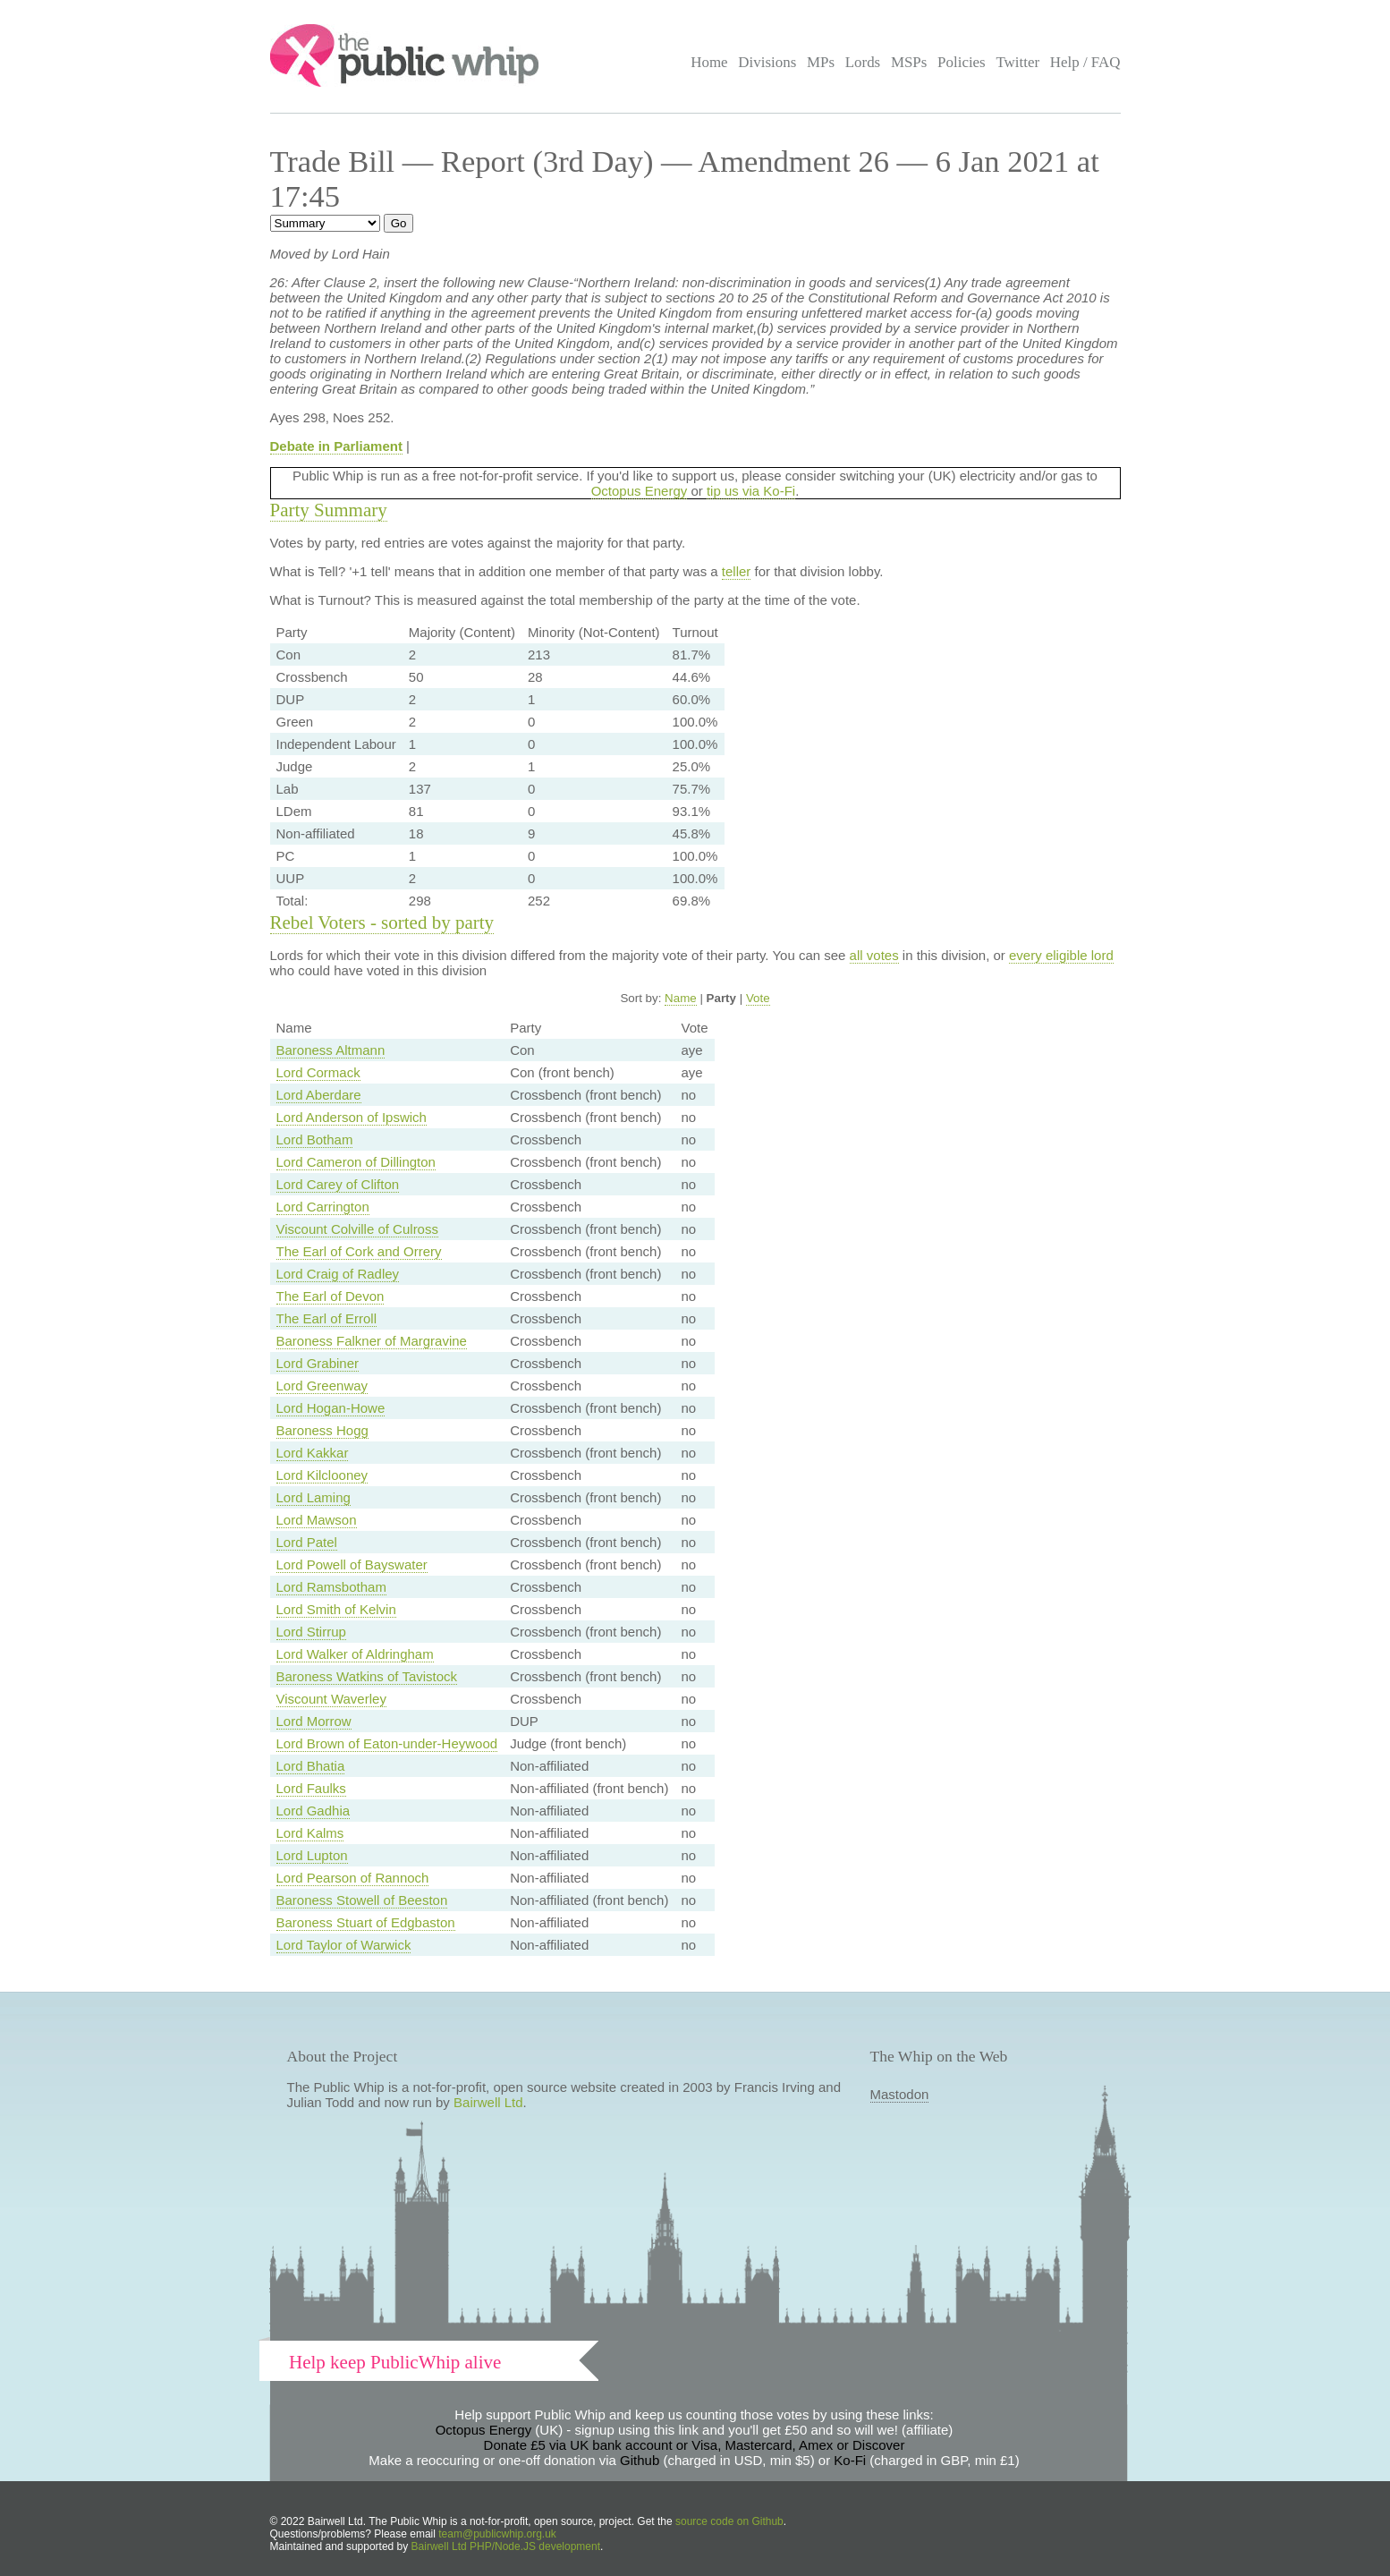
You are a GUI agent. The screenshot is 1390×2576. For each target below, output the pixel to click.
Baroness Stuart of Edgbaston (365, 1922)
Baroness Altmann (331, 1050)
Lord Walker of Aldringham (355, 1654)
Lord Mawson (316, 1519)
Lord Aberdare (318, 1094)
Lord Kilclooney (322, 1475)
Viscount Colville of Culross (357, 1229)
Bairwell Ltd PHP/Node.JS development (505, 2546)
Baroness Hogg (322, 1430)
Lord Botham (314, 1139)
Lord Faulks (311, 1788)
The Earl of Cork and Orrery (359, 1251)
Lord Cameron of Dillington (356, 1161)
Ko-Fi (850, 2460)
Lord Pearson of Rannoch (352, 1877)
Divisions (767, 62)
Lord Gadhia (313, 1810)
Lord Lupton (312, 1855)
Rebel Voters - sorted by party (382, 922)
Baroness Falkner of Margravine (371, 1340)
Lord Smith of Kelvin (336, 1609)
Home (709, 62)
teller (736, 571)
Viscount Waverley (331, 1698)
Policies (961, 62)
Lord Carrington (322, 1206)
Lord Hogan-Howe (331, 1408)
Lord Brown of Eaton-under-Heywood (387, 1743)
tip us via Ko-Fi (751, 490)
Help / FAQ (1085, 62)
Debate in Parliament (336, 446)
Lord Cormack (318, 1072)
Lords (863, 62)
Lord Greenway (322, 1385)
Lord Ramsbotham (331, 1586)
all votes (874, 955)
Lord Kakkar (312, 1452)
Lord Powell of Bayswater (352, 1564)
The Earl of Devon (330, 1296)
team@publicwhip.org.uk (497, 2534)
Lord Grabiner (318, 1363)
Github (639, 2460)
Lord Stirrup (311, 1631)
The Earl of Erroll (326, 1318)
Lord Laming (313, 1497)
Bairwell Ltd (488, 2102)
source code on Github (729, 2521)
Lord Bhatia (310, 1765)
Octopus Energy (639, 490)
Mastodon (899, 2094)
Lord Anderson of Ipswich (351, 1117)
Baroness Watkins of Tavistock (367, 1676)
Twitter (1017, 62)
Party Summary (328, 510)
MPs (821, 62)
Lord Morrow (314, 1721)
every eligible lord (1061, 955)
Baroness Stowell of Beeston (362, 1900)
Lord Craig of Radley (338, 1273)
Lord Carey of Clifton (338, 1184)
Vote (758, 998)
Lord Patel (306, 1542)
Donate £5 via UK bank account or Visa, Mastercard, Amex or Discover (694, 2445)
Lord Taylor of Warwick (343, 1944)
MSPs (909, 62)
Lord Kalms (310, 1833)
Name (681, 998)
